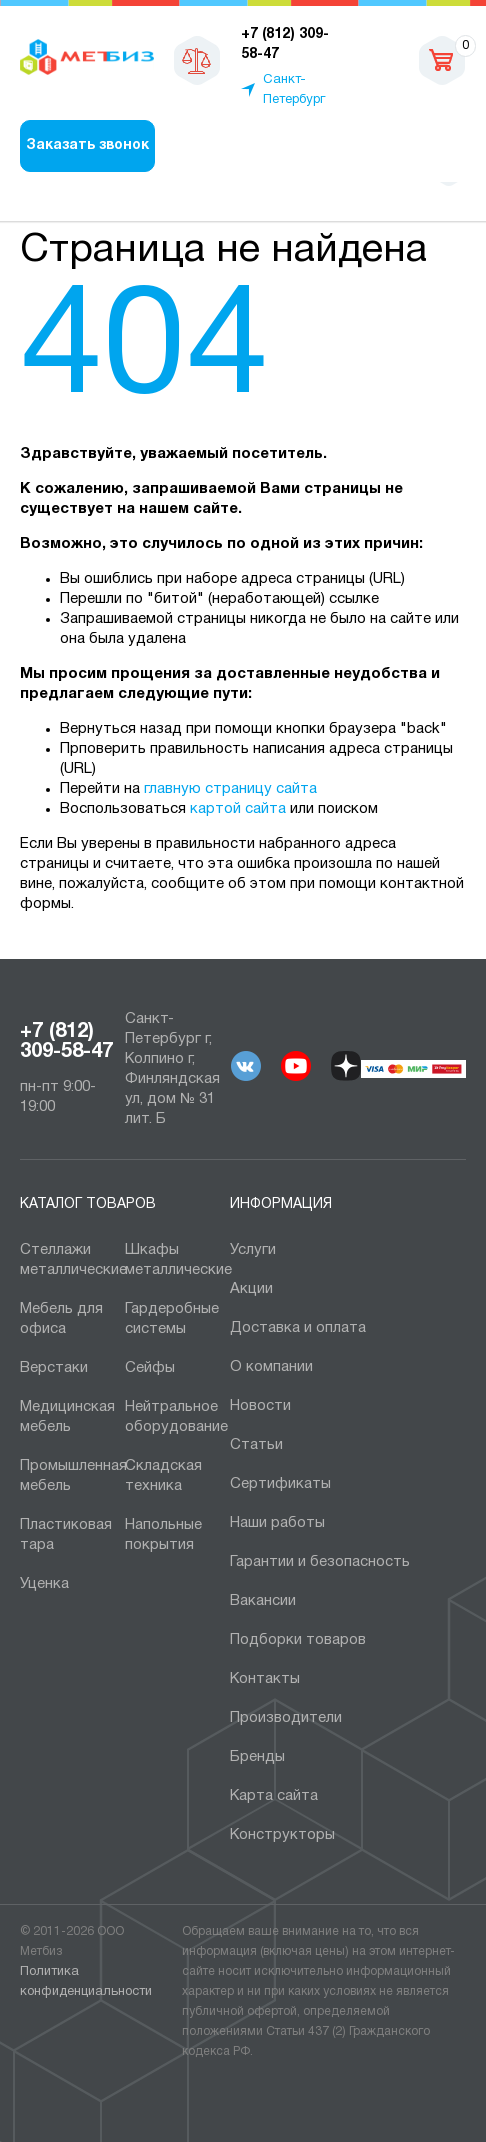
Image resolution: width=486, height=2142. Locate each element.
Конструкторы (282, 1835)
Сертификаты (280, 1484)
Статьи (256, 1445)
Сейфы (150, 1368)
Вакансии (263, 1601)
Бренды (257, 1757)
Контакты (265, 1679)
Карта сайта (274, 1796)
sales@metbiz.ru (374, 59)
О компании (271, 1367)
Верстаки (54, 1368)
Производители (286, 1718)
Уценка (44, 1584)
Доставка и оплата (298, 1328)
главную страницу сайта (230, 789)
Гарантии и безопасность (320, 1562)
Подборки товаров (298, 1640)
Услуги (253, 1250)
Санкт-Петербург (294, 90)
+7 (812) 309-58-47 (66, 1042)
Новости (260, 1406)
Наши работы (277, 1523)
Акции (251, 1289)
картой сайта (238, 809)
